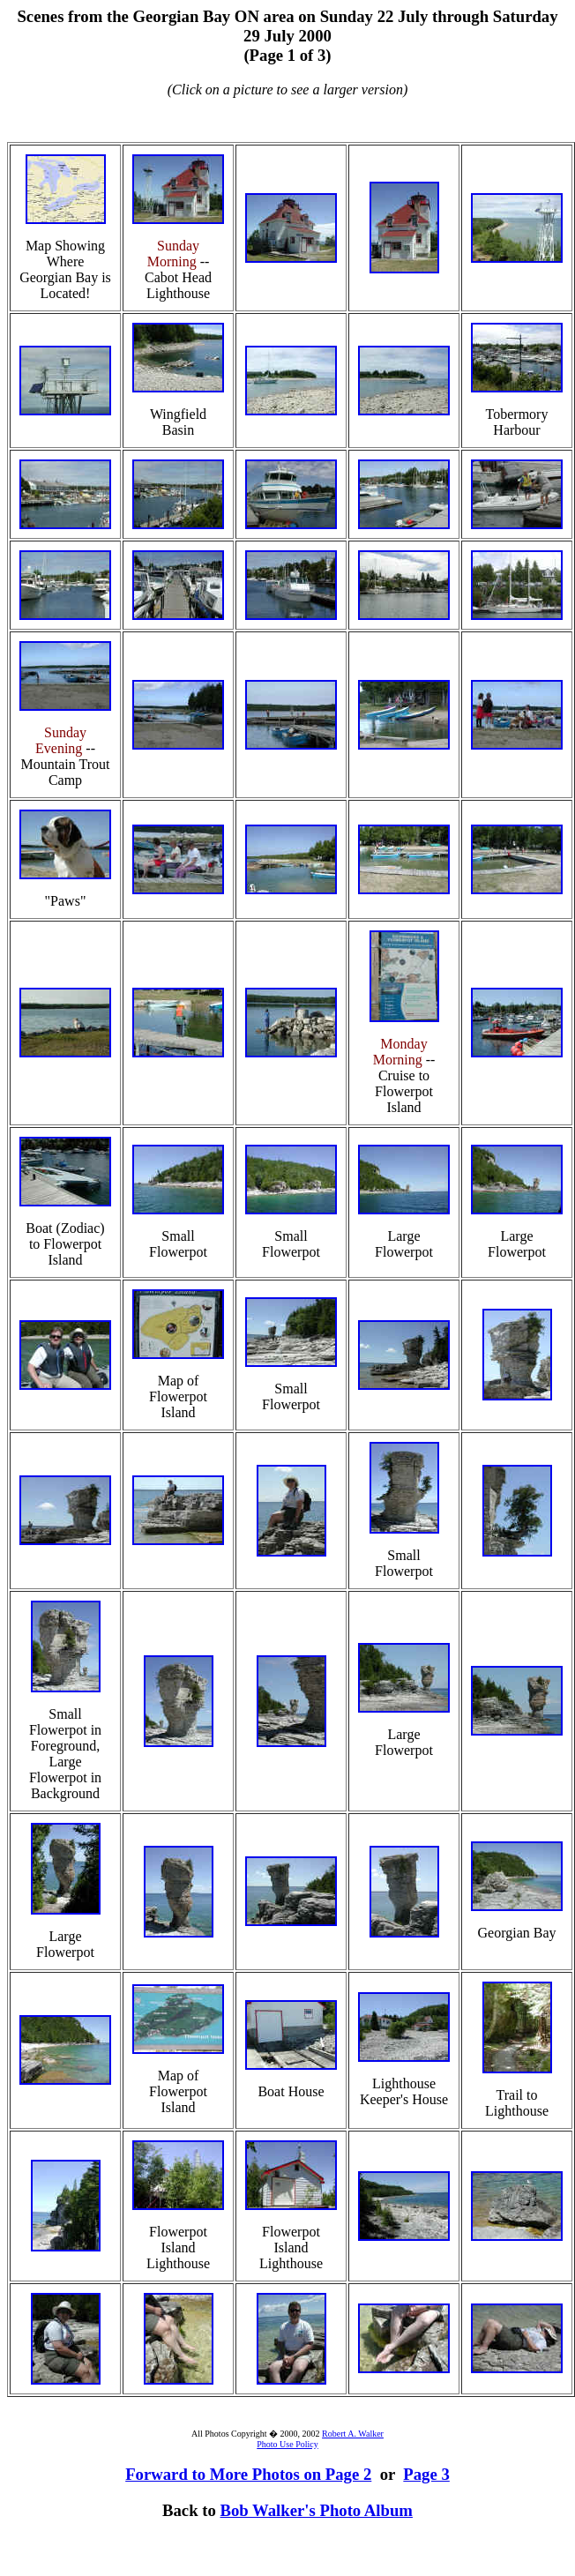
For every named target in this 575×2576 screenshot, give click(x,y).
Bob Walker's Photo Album (316, 2510)
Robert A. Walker (353, 2433)
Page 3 (426, 2474)
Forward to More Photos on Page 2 (248, 2474)
